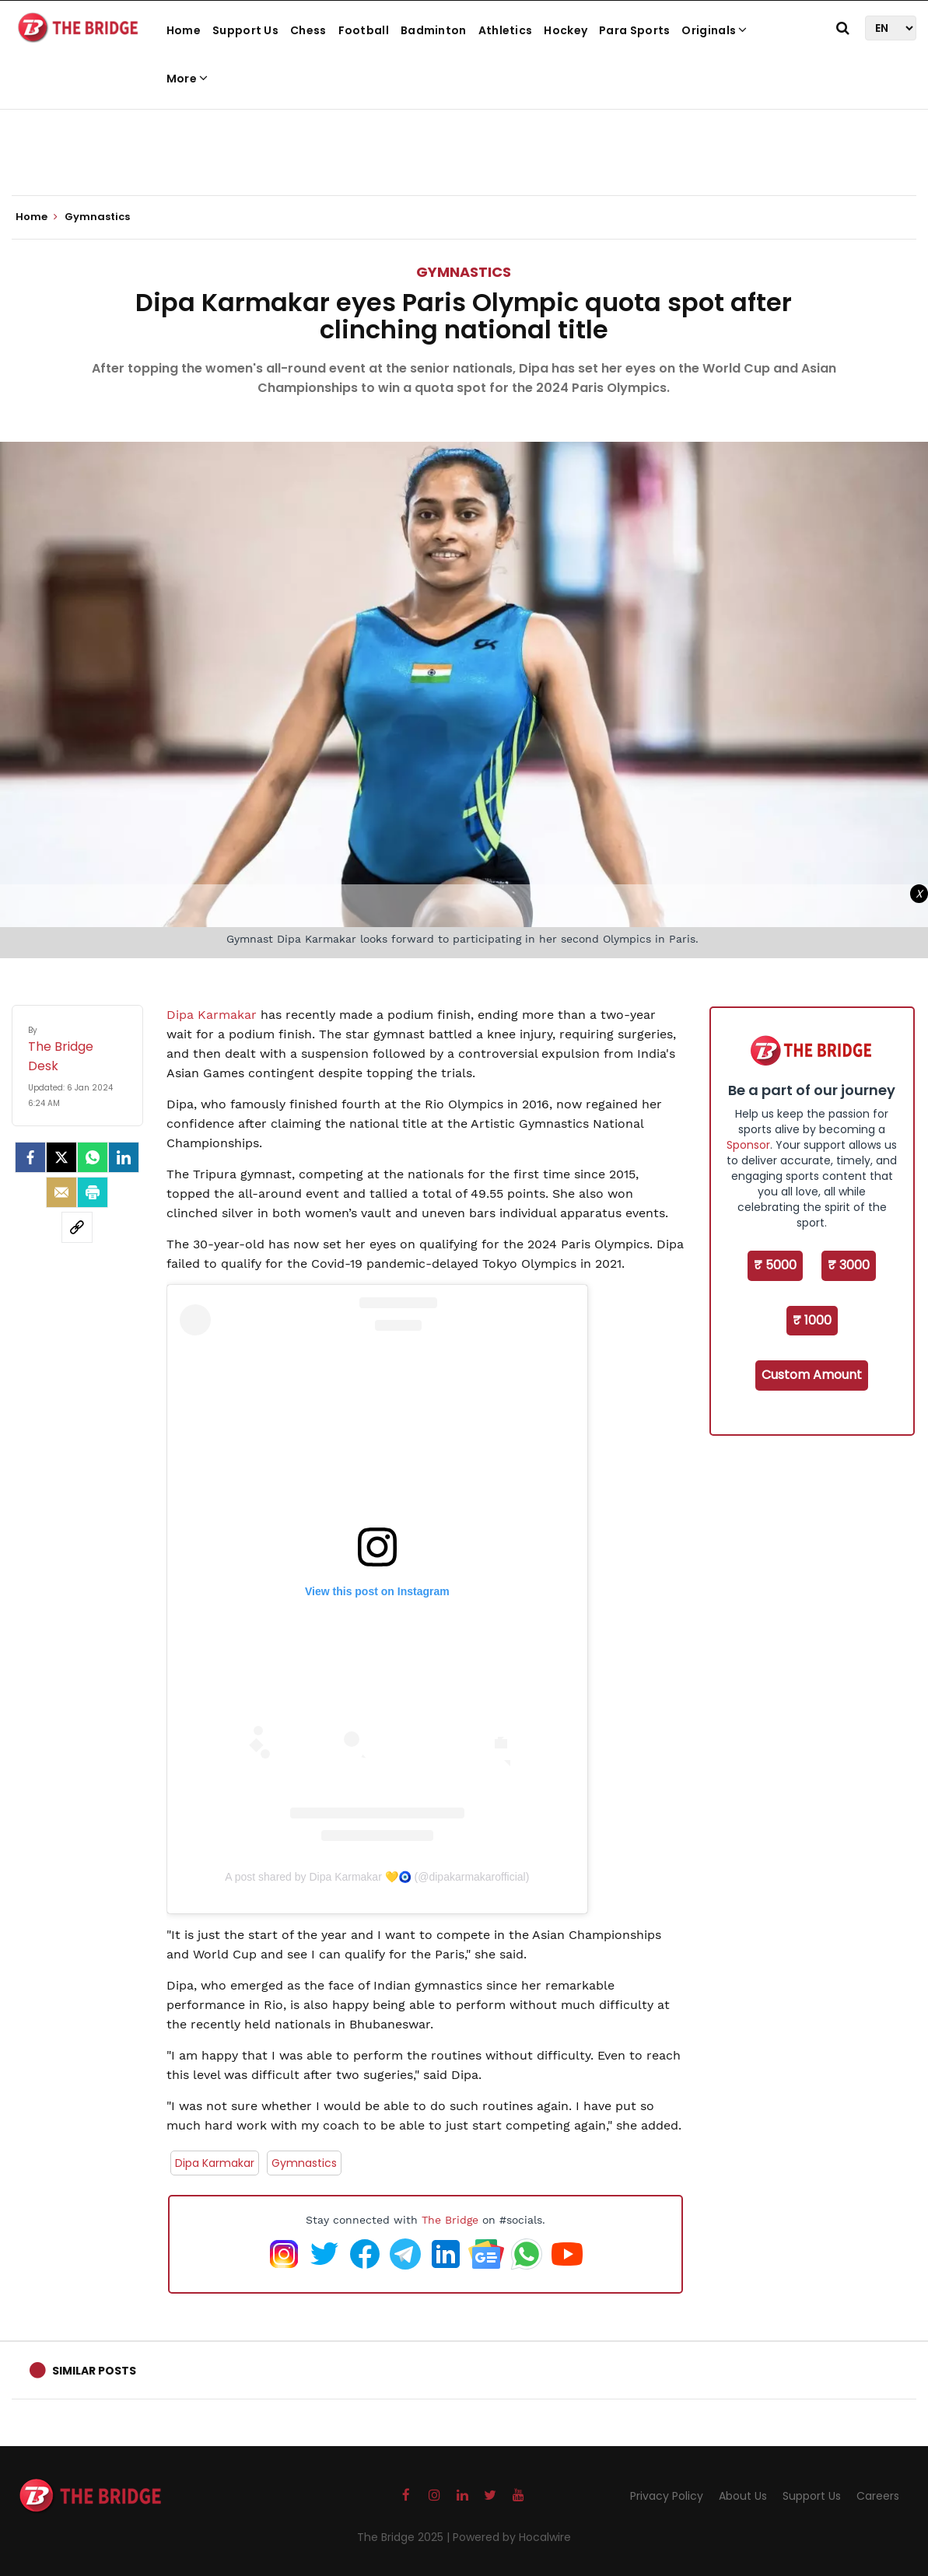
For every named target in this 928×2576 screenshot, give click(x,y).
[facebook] (30, 1157)
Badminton (434, 30)
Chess (308, 30)
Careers (877, 2496)
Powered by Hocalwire (512, 2537)
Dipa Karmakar (213, 1014)
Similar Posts (94, 2370)
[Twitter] (61, 1157)
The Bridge (450, 2220)
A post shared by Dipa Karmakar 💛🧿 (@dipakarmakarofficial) (377, 1877)
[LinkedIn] (123, 1157)
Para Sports (634, 30)
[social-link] (77, 1227)
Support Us (245, 30)
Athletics (505, 30)
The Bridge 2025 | (405, 2537)
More (187, 78)
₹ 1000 (812, 1320)
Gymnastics (463, 272)
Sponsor (748, 1145)
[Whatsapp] (92, 1157)
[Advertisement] (464, 148)
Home (183, 30)
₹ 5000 (775, 1265)
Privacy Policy (666, 2496)
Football (363, 30)
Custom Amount (812, 1375)
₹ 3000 (849, 1265)
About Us (743, 2496)
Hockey (565, 30)
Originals (714, 30)
